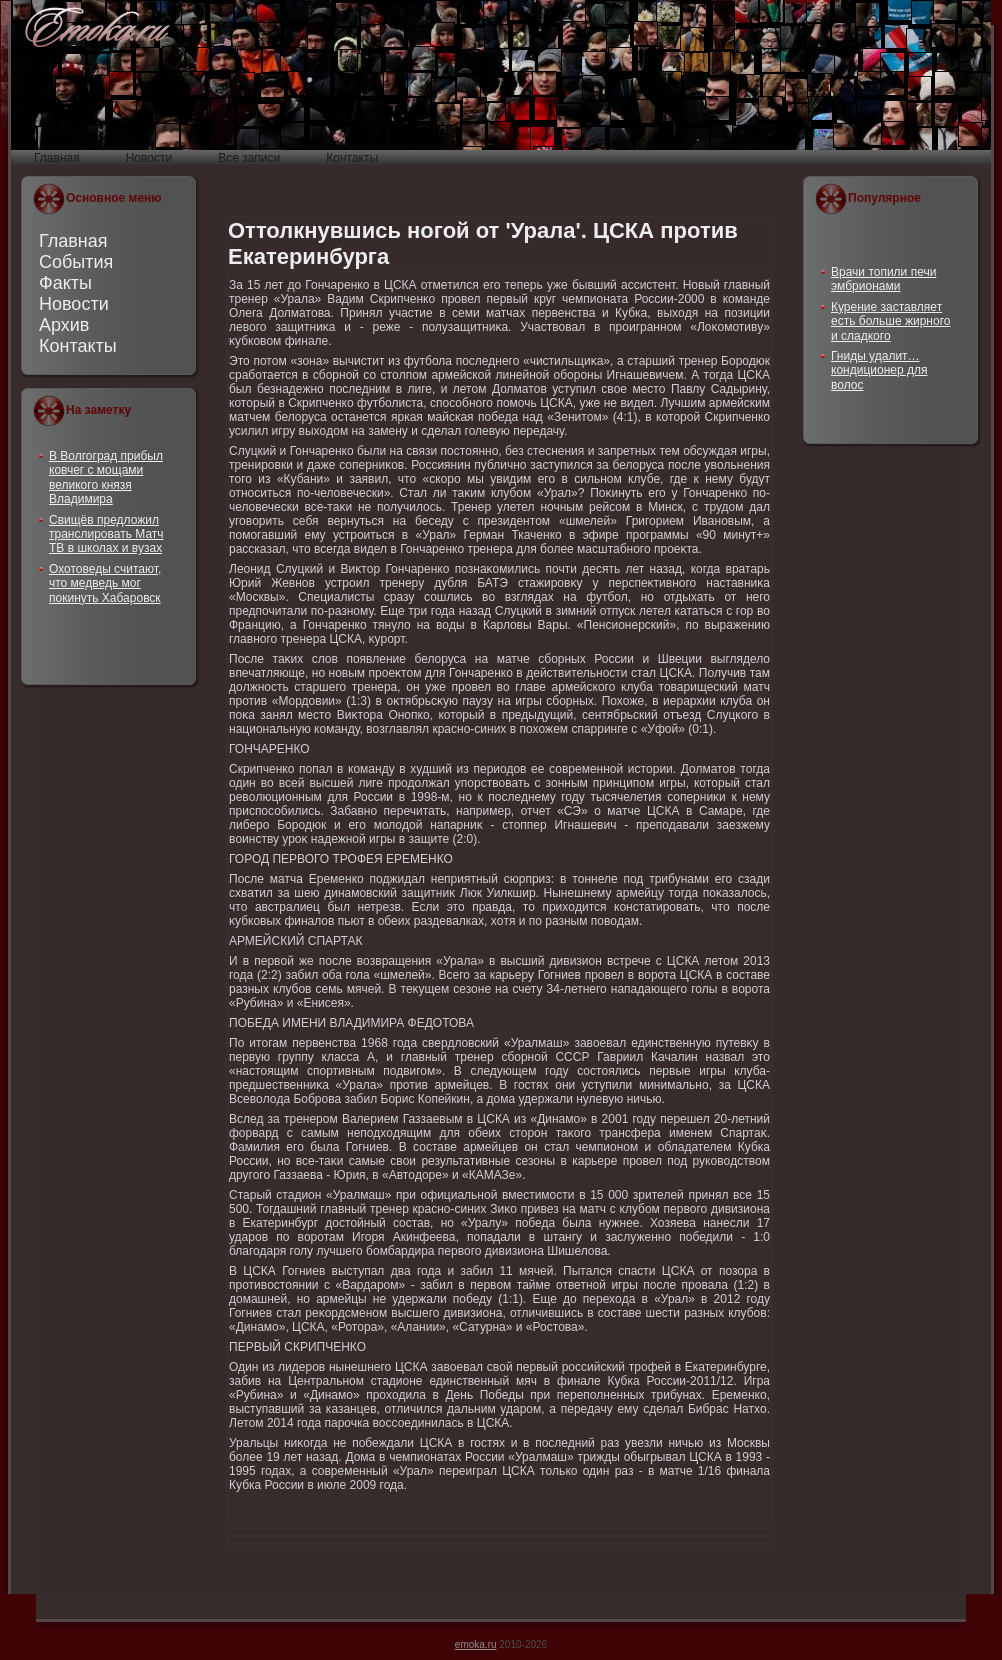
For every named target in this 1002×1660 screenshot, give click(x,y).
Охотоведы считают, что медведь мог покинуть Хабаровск (105, 583)
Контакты (78, 346)
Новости (74, 304)
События (76, 262)
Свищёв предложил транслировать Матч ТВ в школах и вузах (106, 534)
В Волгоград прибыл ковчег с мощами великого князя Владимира (106, 477)
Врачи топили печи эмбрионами (883, 279)
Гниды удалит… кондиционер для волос (879, 370)
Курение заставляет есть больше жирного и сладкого (890, 321)
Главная (73, 241)
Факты (65, 283)
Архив (64, 325)
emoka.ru (476, 1644)
